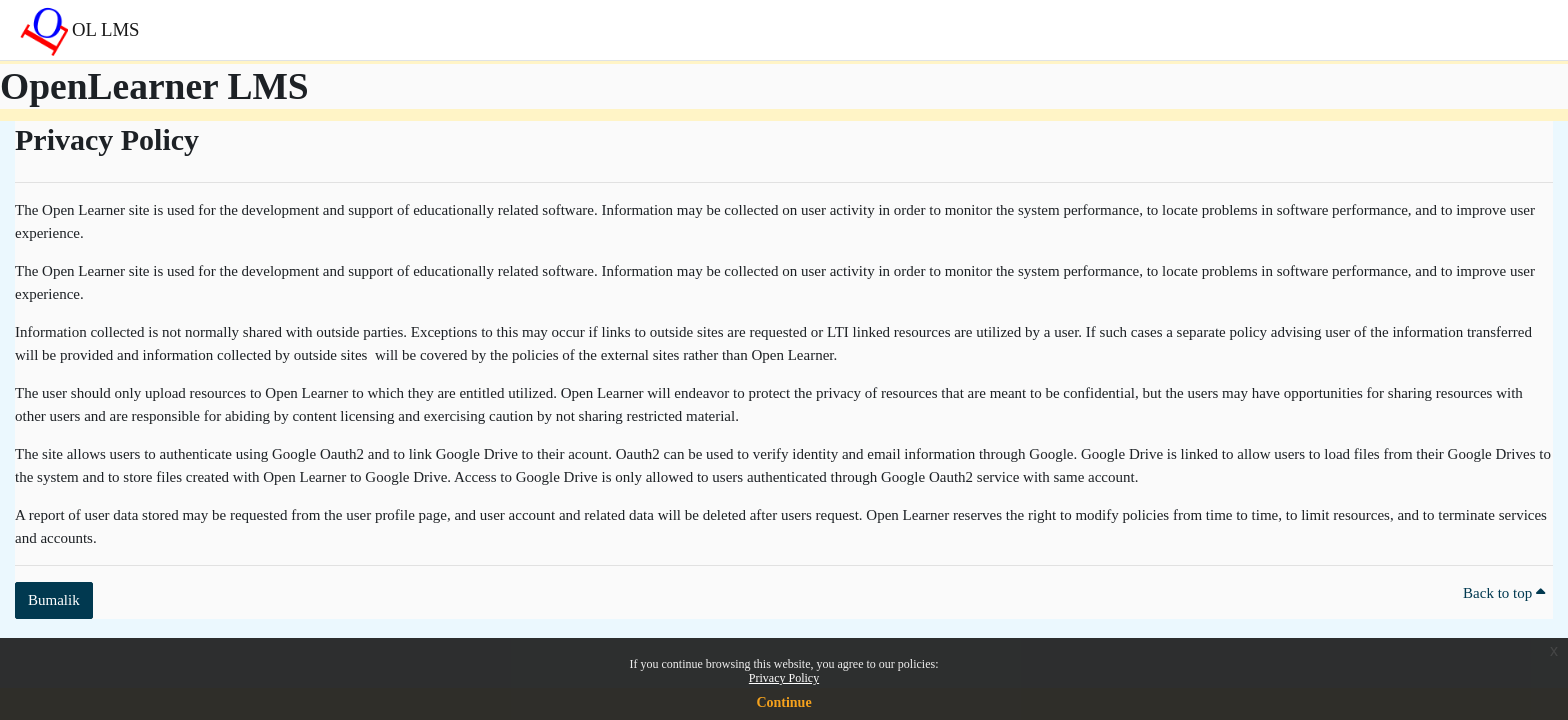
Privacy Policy (784, 678)
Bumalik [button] (54, 600)
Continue (783, 702)
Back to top (1504, 593)
